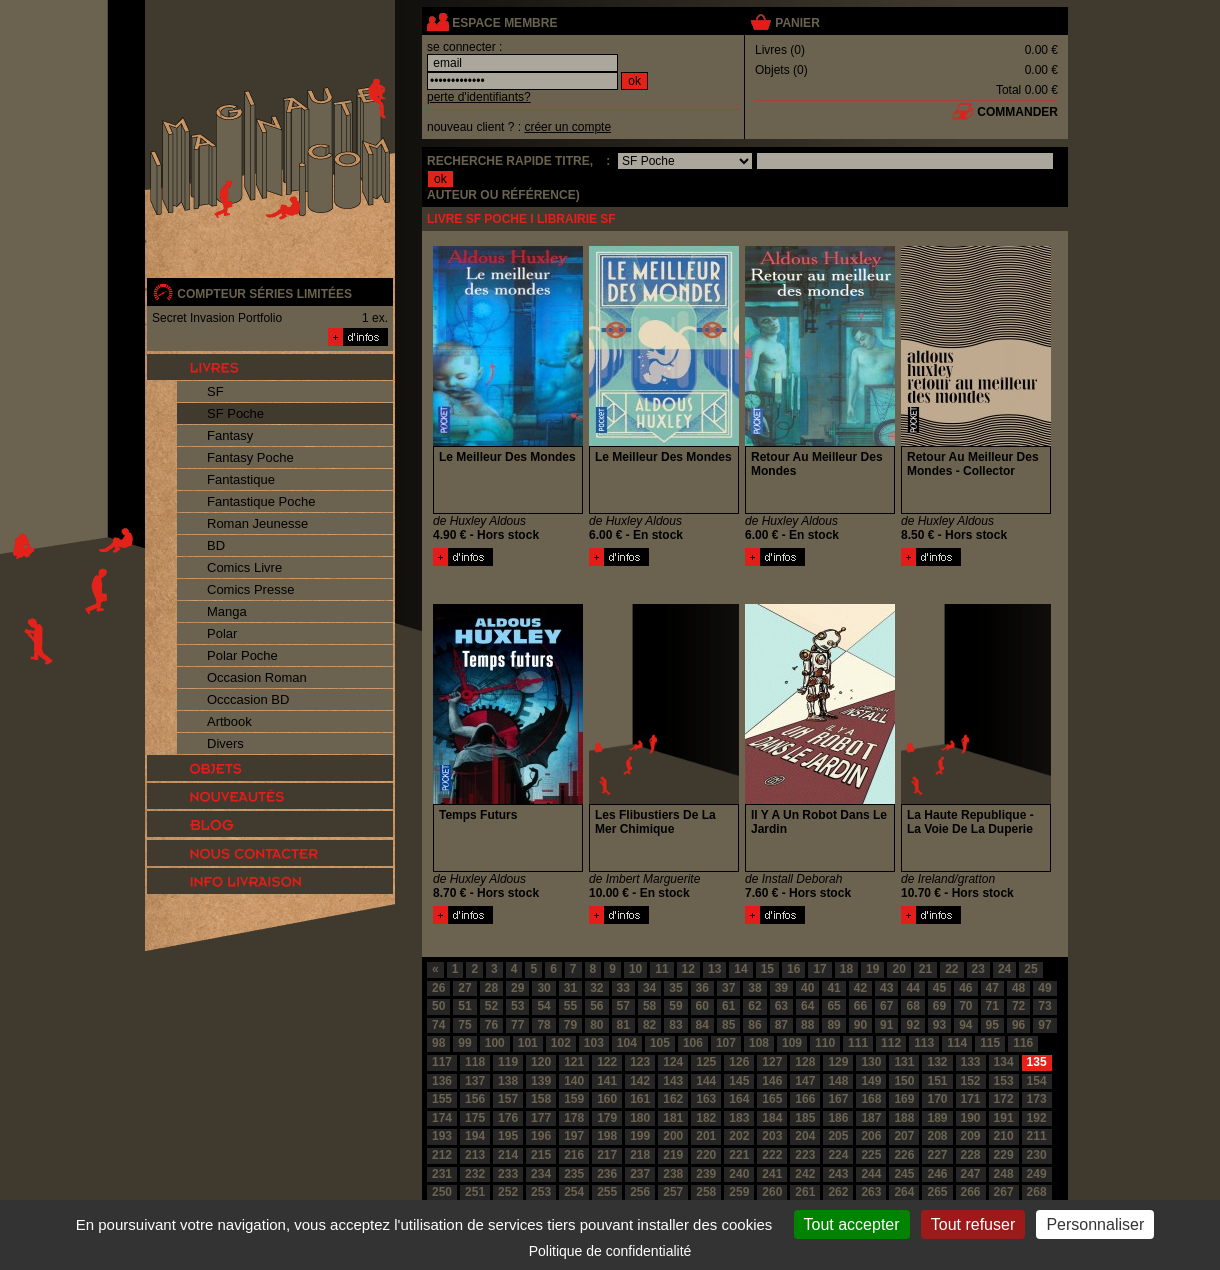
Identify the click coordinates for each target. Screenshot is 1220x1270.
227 (937, 1155)
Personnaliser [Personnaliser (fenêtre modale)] (1095, 1224)
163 (706, 1099)
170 (937, 1099)
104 (627, 1043)
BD (216, 545)
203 (772, 1136)
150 (904, 1081)
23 (978, 969)
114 (957, 1043)
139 (541, 1081)
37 (728, 988)
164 (739, 1099)
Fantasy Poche (250, 457)
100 (495, 1043)
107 (726, 1043)
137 (475, 1081)
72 (1018, 1006)
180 (640, 1118)
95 (992, 1025)
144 (706, 1081)
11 (661, 969)
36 (702, 988)
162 (673, 1099)
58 (649, 1006)
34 (649, 988)
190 (971, 1118)
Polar (222, 633)
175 (475, 1118)
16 (793, 969)
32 (596, 988)
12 (688, 969)
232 (475, 1174)
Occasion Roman (257, 677)
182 (706, 1118)
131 (904, 1062)
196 (541, 1136)
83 (675, 1025)
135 (1037, 1062)
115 (990, 1043)
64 (807, 1006)
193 (442, 1136)
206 (871, 1136)
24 (1004, 969)
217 (607, 1155)
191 (1004, 1118)
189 (937, 1118)
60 (702, 1006)
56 (596, 1006)
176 (508, 1118)
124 (673, 1062)
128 (805, 1062)
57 (623, 1006)
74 (438, 1025)
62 (754, 1006)
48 (1018, 988)
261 (805, 1192)
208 (937, 1136)
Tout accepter (852, 1224)
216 (574, 1155)
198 (607, 1136)
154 (1037, 1081)
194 (475, 1136)
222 (772, 1155)
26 (438, 988)
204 (805, 1136)
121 (574, 1062)
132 (937, 1062)
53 (517, 1006)
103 (594, 1043)
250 (442, 1192)
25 (1030, 969)
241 (772, 1174)
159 (574, 1099)
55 (570, 1006)
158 (541, 1099)
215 (541, 1155)
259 (739, 1192)
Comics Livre (244, 567)
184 (772, 1118)
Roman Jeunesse (257, 523)
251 (475, 1192)
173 (1037, 1099)
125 (706, 1062)
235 (574, 1174)
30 (543, 988)
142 (640, 1081)
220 (706, 1155)
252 (508, 1192)
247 (971, 1174)
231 (442, 1174)
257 (673, 1192)
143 (673, 1081)
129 (838, 1062)
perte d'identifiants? (479, 97)
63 (781, 1006)
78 (543, 1025)
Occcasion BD (248, 699)
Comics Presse (250, 589)
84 (702, 1025)
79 (570, 1025)
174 (442, 1118)
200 (673, 1136)
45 (939, 988)
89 (833, 1025)
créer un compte (567, 127)
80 (596, 1025)
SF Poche (235, 413)
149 (871, 1081)
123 (640, 1062)
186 (838, 1118)
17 (819, 969)
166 (805, 1099)
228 (971, 1155)
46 (965, 988)
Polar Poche (242, 655)
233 (508, 1174)
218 (640, 1155)
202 (739, 1136)
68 (912, 1006)
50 (438, 1006)
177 (541, 1118)
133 (971, 1062)
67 (886, 1006)
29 (517, 988)
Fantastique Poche (261, 501)
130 (871, 1062)
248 (1004, 1174)
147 (805, 1081)
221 (739, 1155)
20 (898, 969)
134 (1004, 1062)
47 (992, 988)
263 (871, 1192)
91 (886, 1025)
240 (739, 1174)
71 (992, 1006)
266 (971, 1192)
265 (937, 1192)
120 (541, 1062)
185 (805, 1118)
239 (706, 1174)
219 (673, 1155)
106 (693, 1043)
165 (772, 1099)
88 (807, 1025)
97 (1044, 1025)
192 (1037, 1118)
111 (858, 1043)
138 (508, 1081)
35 (675, 988)
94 (965, 1025)
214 (508, 1155)
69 (939, 1006)
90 (860, 1025)
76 (491, 1025)
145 (739, 1081)
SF (215, 391)
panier (797, 23)
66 (860, 1006)
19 (872, 969)
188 (904, 1118)
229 (1004, 1155)
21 (925, 969)
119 (508, 1062)
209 (971, 1136)
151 (937, 1081)
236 (607, 1174)
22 (951, 969)
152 (971, 1081)
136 (442, 1081)
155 (442, 1099)
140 (574, 1081)
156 (475, 1099)
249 (1037, 1174)
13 (714, 969)
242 (805, 1174)
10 (635, 969)
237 (640, 1174)
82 (649, 1025)
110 (825, 1043)
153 (1004, 1081)
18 (846, 969)
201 (706, 1136)
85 (728, 1025)
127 (772, 1062)
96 (1018, 1025)
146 (772, 1081)
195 (508, 1136)
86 (754, 1025)
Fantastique (241, 479)
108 (759, 1043)
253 (541, 1192)
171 (971, 1099)
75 (464, 1025)
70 (965, 1006)
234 (541, 1174)
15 (767, 969)
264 (904, 1192)
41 (833, 988)
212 (442, 1155)
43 (886, 988)
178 (574, 1118)
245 (904, 1174)
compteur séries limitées (264, 294)
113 (924, 1043)
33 (623, 988)
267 (1004, 1192)
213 (475, 1155)
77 (517, 1025)
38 (754, 988)
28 (491, 988)
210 (1004, 1136)
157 (508, 1099)
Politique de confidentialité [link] (610, 1251)
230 (1037, 1155)
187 (871, 1118)
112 (891, 1043)
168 (871, 1099)
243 (838, 1174)
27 (464, 988)
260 (772, 1192)
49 (1044, 988)
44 (912, 988)
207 (904, 1136)
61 (728, 1006)
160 (607, 1099)
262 (838, 1192)
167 (838, 1099)
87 (781, 1025)
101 (528, 1043)
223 (805, 1155)
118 (475, 1062)
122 (607, 1062)
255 (607, 1192)
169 (904, 1099)
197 (574, 1136)
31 (570, 988)
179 (607, 1118)
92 (912, 1025)
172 (1004, 1099)
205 (838, 1136)
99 (464, 1043)
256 (640, 1192)
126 (739, 1062)
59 (675, 1006)
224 (838, 1155)
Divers (225, 743)
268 (1037, 1192)
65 (833, 1006)
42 (860, 988)
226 (904, 1155)
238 (673, 1174)
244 (871, 1174)
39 (781, 988)
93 (939, 1025)
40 (807, 988)
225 (871, 1155)
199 (640, 1136)
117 (442, 1062)
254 (574, 1192)
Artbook (229, 721)
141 (607, 1081)
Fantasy (230, 435)
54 (543, 1006)
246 (937, 1174)
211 (1037, 1136)
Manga (227, 611)
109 (792, 1043)
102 (561, 1043)
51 (464, 1006)
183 (739, 1118)
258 (706, 1192)
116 (1023, 1043)
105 (660, 1043)
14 (740, 969)
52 (491, 1006)
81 (623, 1025)
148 (838, 1081)
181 (673, 1118)
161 (640, 1099)
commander (1017, 112)
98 (438, 1043)
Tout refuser (973, 1224)
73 (1044, 1006)
